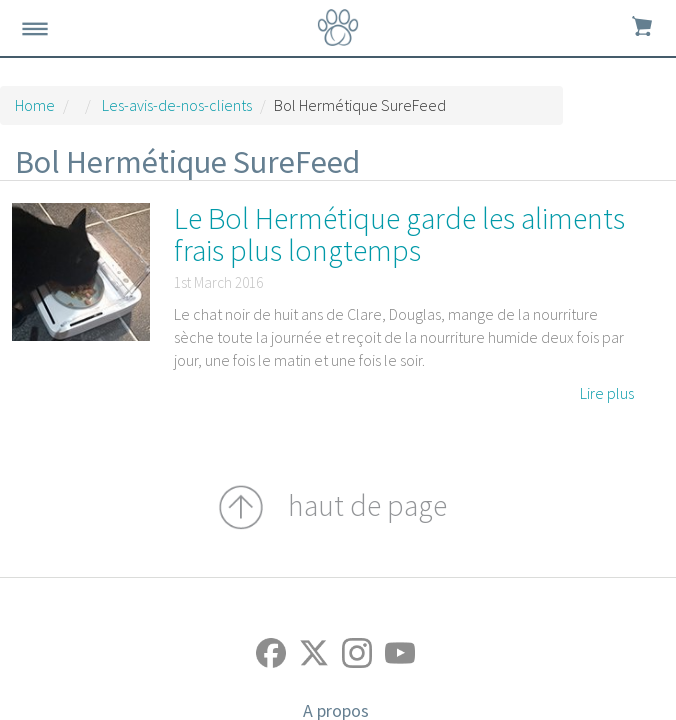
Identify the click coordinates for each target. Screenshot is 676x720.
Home (35, 105)
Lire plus (607, 393)
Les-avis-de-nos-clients (177, 105)
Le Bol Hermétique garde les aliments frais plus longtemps (399, 234)
